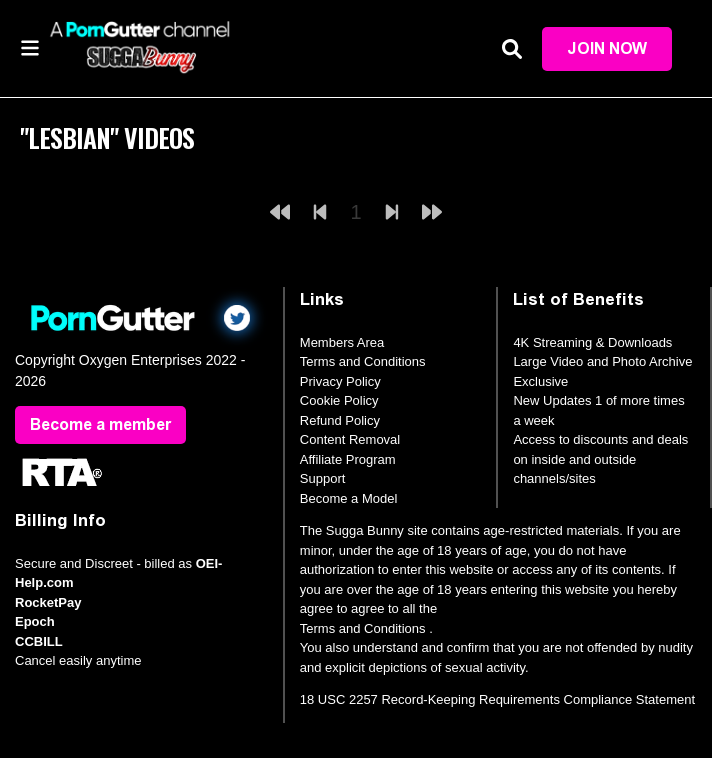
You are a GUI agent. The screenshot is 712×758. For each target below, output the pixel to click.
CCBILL (39, 641)
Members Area (342, 342)
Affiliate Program (348, 459)
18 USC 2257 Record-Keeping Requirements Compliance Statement (497, 699)
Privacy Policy (340, 381)
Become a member (100, 424)
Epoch (35, 621)
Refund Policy (340, 420)
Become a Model (349, 498)
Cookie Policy (339, 400)
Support (323, 478)
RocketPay (48, 602)
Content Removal (350, 439)
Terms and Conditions (363, 361)
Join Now (607, 48)
